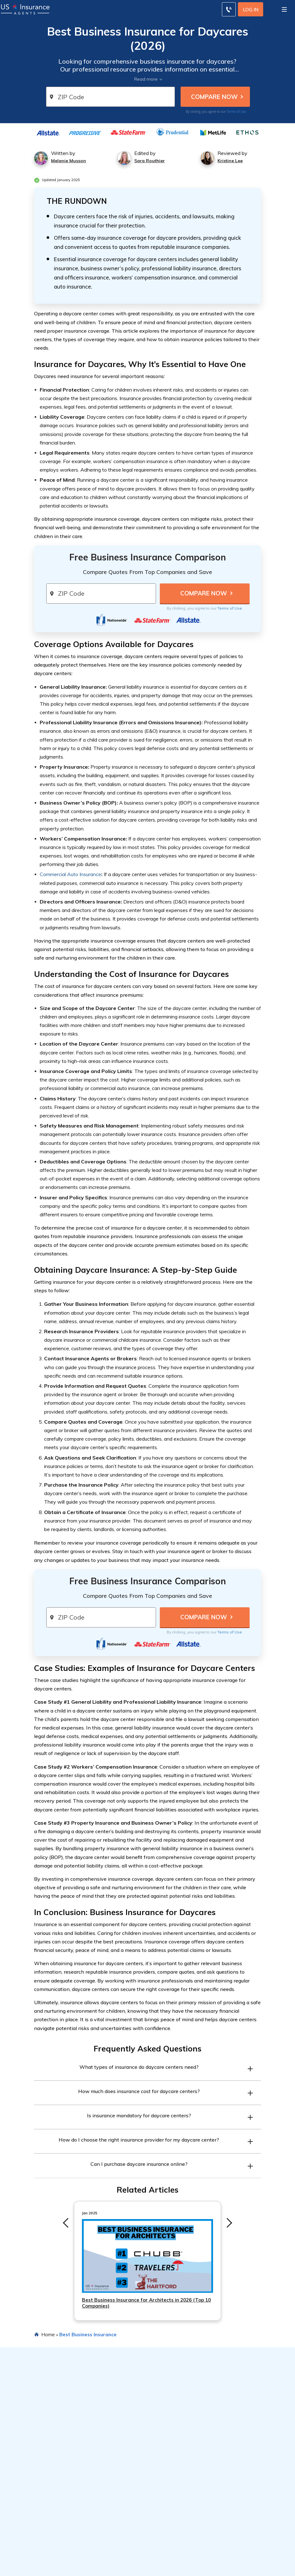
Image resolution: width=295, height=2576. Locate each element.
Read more (146, 79)
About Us (158, 2559)
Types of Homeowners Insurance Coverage (53, 2515)
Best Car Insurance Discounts (37, 2504)
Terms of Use (236, 111)
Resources (18, 2470)
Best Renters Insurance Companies (186, 2526)
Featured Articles (170, 2470)
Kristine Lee (230, 161)
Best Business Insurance (88, 2334)
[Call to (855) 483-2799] (229, 9)
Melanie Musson (68, 161)
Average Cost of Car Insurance (38, 2492)
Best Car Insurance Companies (181, 2481)
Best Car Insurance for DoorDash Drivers (50, 2559)
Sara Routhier (149, 161)
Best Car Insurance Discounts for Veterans (51, 2570)
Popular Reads (24, 2548)
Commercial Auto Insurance (70, 874)
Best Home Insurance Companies (184, 2504)
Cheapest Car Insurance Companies (187, 2492)
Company (160, 2548)
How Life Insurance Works (34, 2526)
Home (48, 2334)
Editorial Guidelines (168, 2570)
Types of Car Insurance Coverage (41, 2481)
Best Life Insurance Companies (182, 2515)
